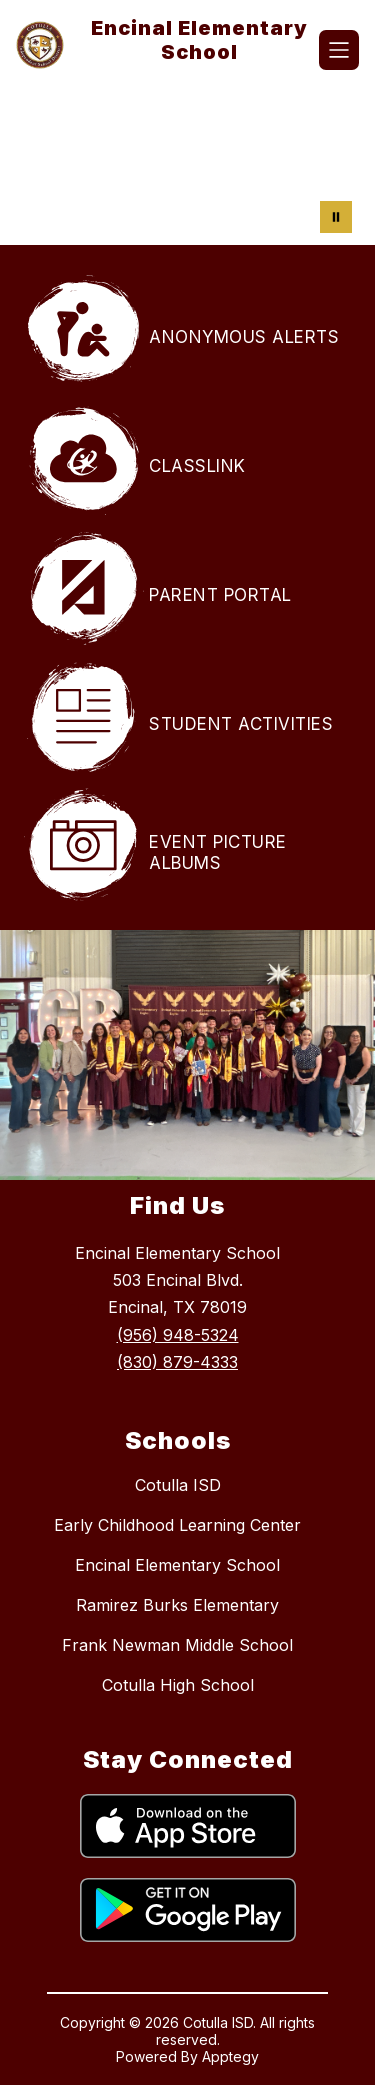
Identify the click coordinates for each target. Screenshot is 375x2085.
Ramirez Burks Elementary (177, 1605)
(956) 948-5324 (178, 1335)
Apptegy (230, 2056)
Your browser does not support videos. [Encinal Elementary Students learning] (187, 164)
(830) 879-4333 (177, 1362)
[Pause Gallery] (336, 217)
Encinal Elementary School (177, 1565)
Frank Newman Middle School (177, 1645)
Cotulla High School (178, 1685)
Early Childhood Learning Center (177, 1525)
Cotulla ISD (178, 1485)
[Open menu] (339, 50)
